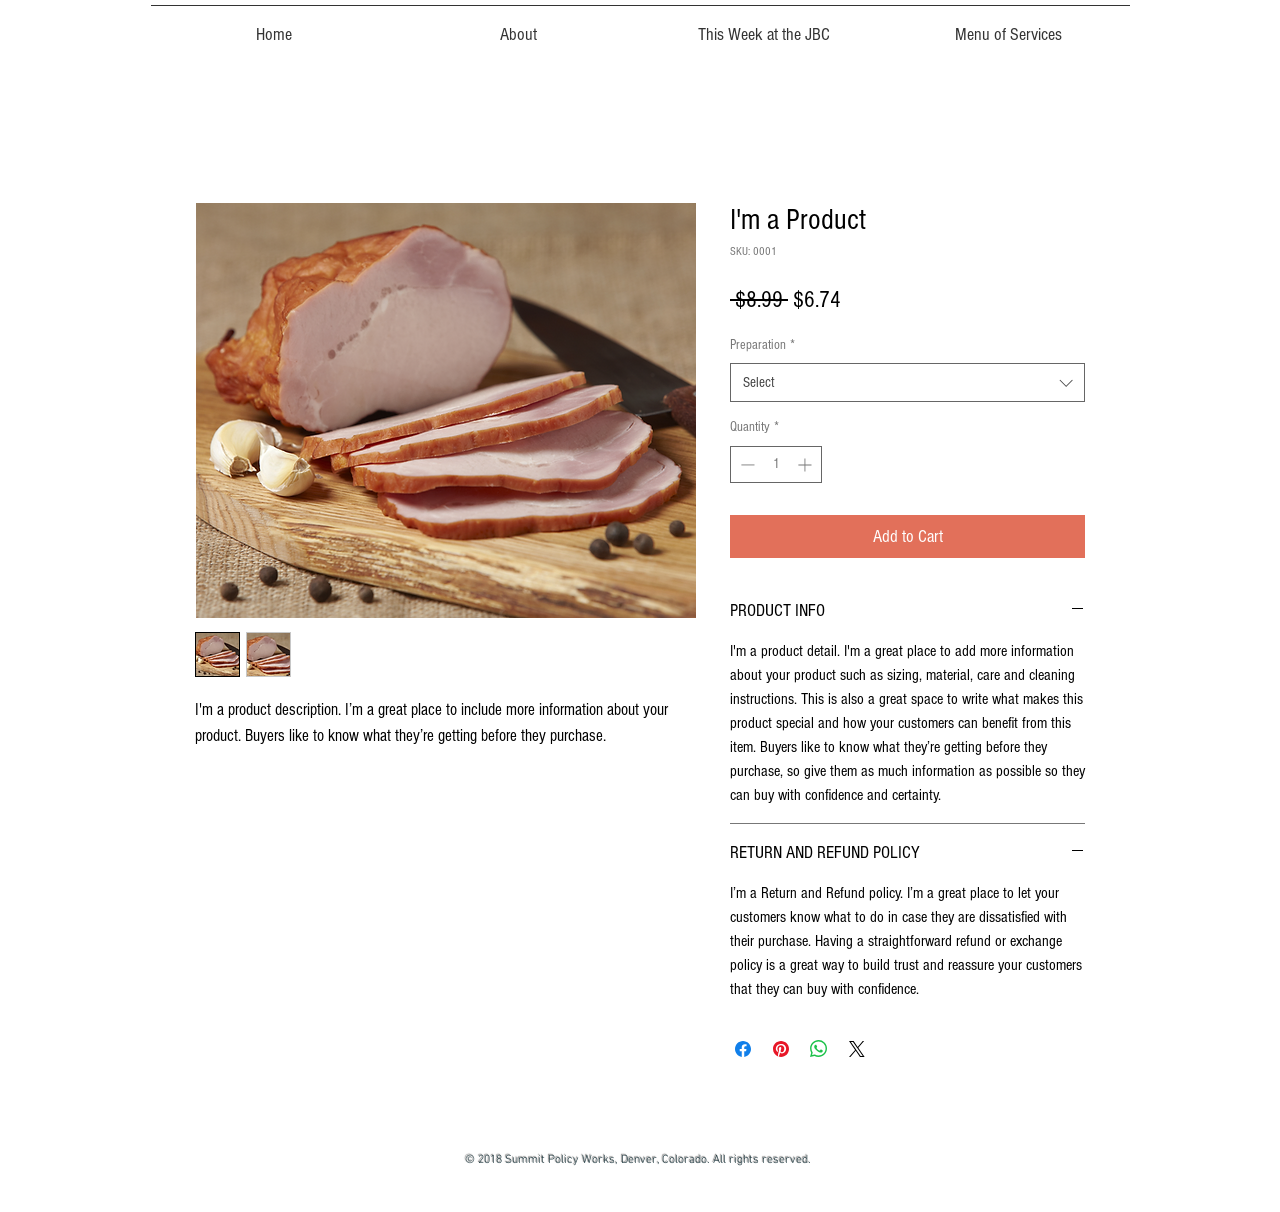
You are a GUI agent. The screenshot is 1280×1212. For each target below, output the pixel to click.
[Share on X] (857, 1049)
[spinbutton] (776, 464)
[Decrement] (745, 464)
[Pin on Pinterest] (781, 1049)
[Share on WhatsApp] (819, 1049)
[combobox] (907, 382)
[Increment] (806, 464)
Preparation (762, 345)
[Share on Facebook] (743, 1049)
